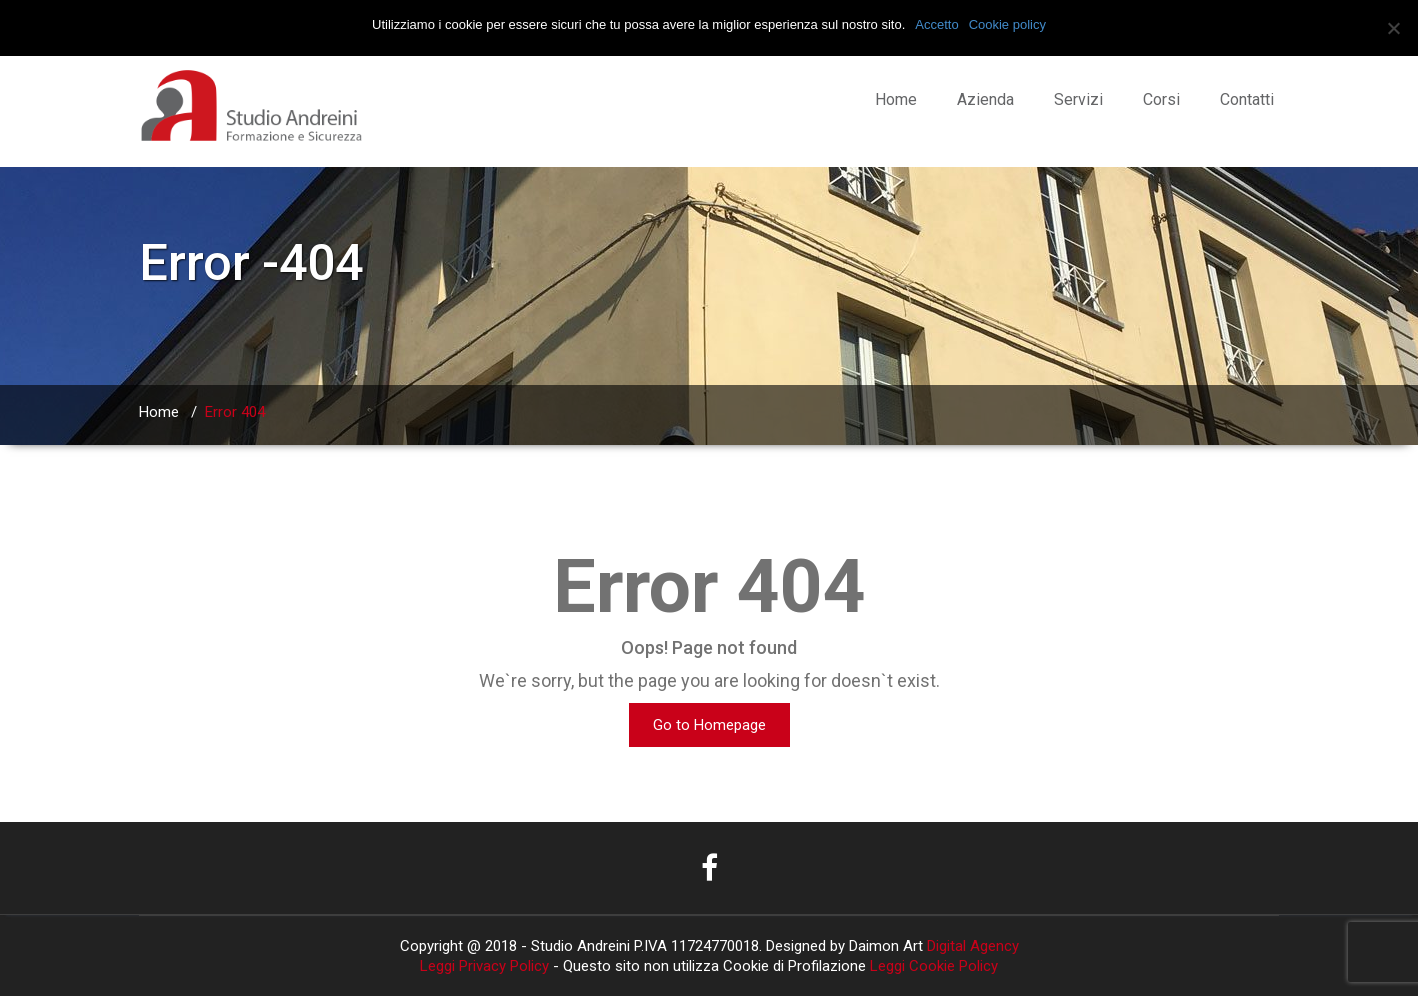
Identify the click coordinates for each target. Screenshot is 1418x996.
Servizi (1078, 99)
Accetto (936, 24)
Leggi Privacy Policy (484, 966)
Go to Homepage (709, 725)
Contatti (1247, 99)
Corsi (1161, 99)
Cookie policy (1007, 24)
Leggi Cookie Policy (934, 966)
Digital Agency (971, 946)
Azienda (985, 99)
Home (896, 99)
